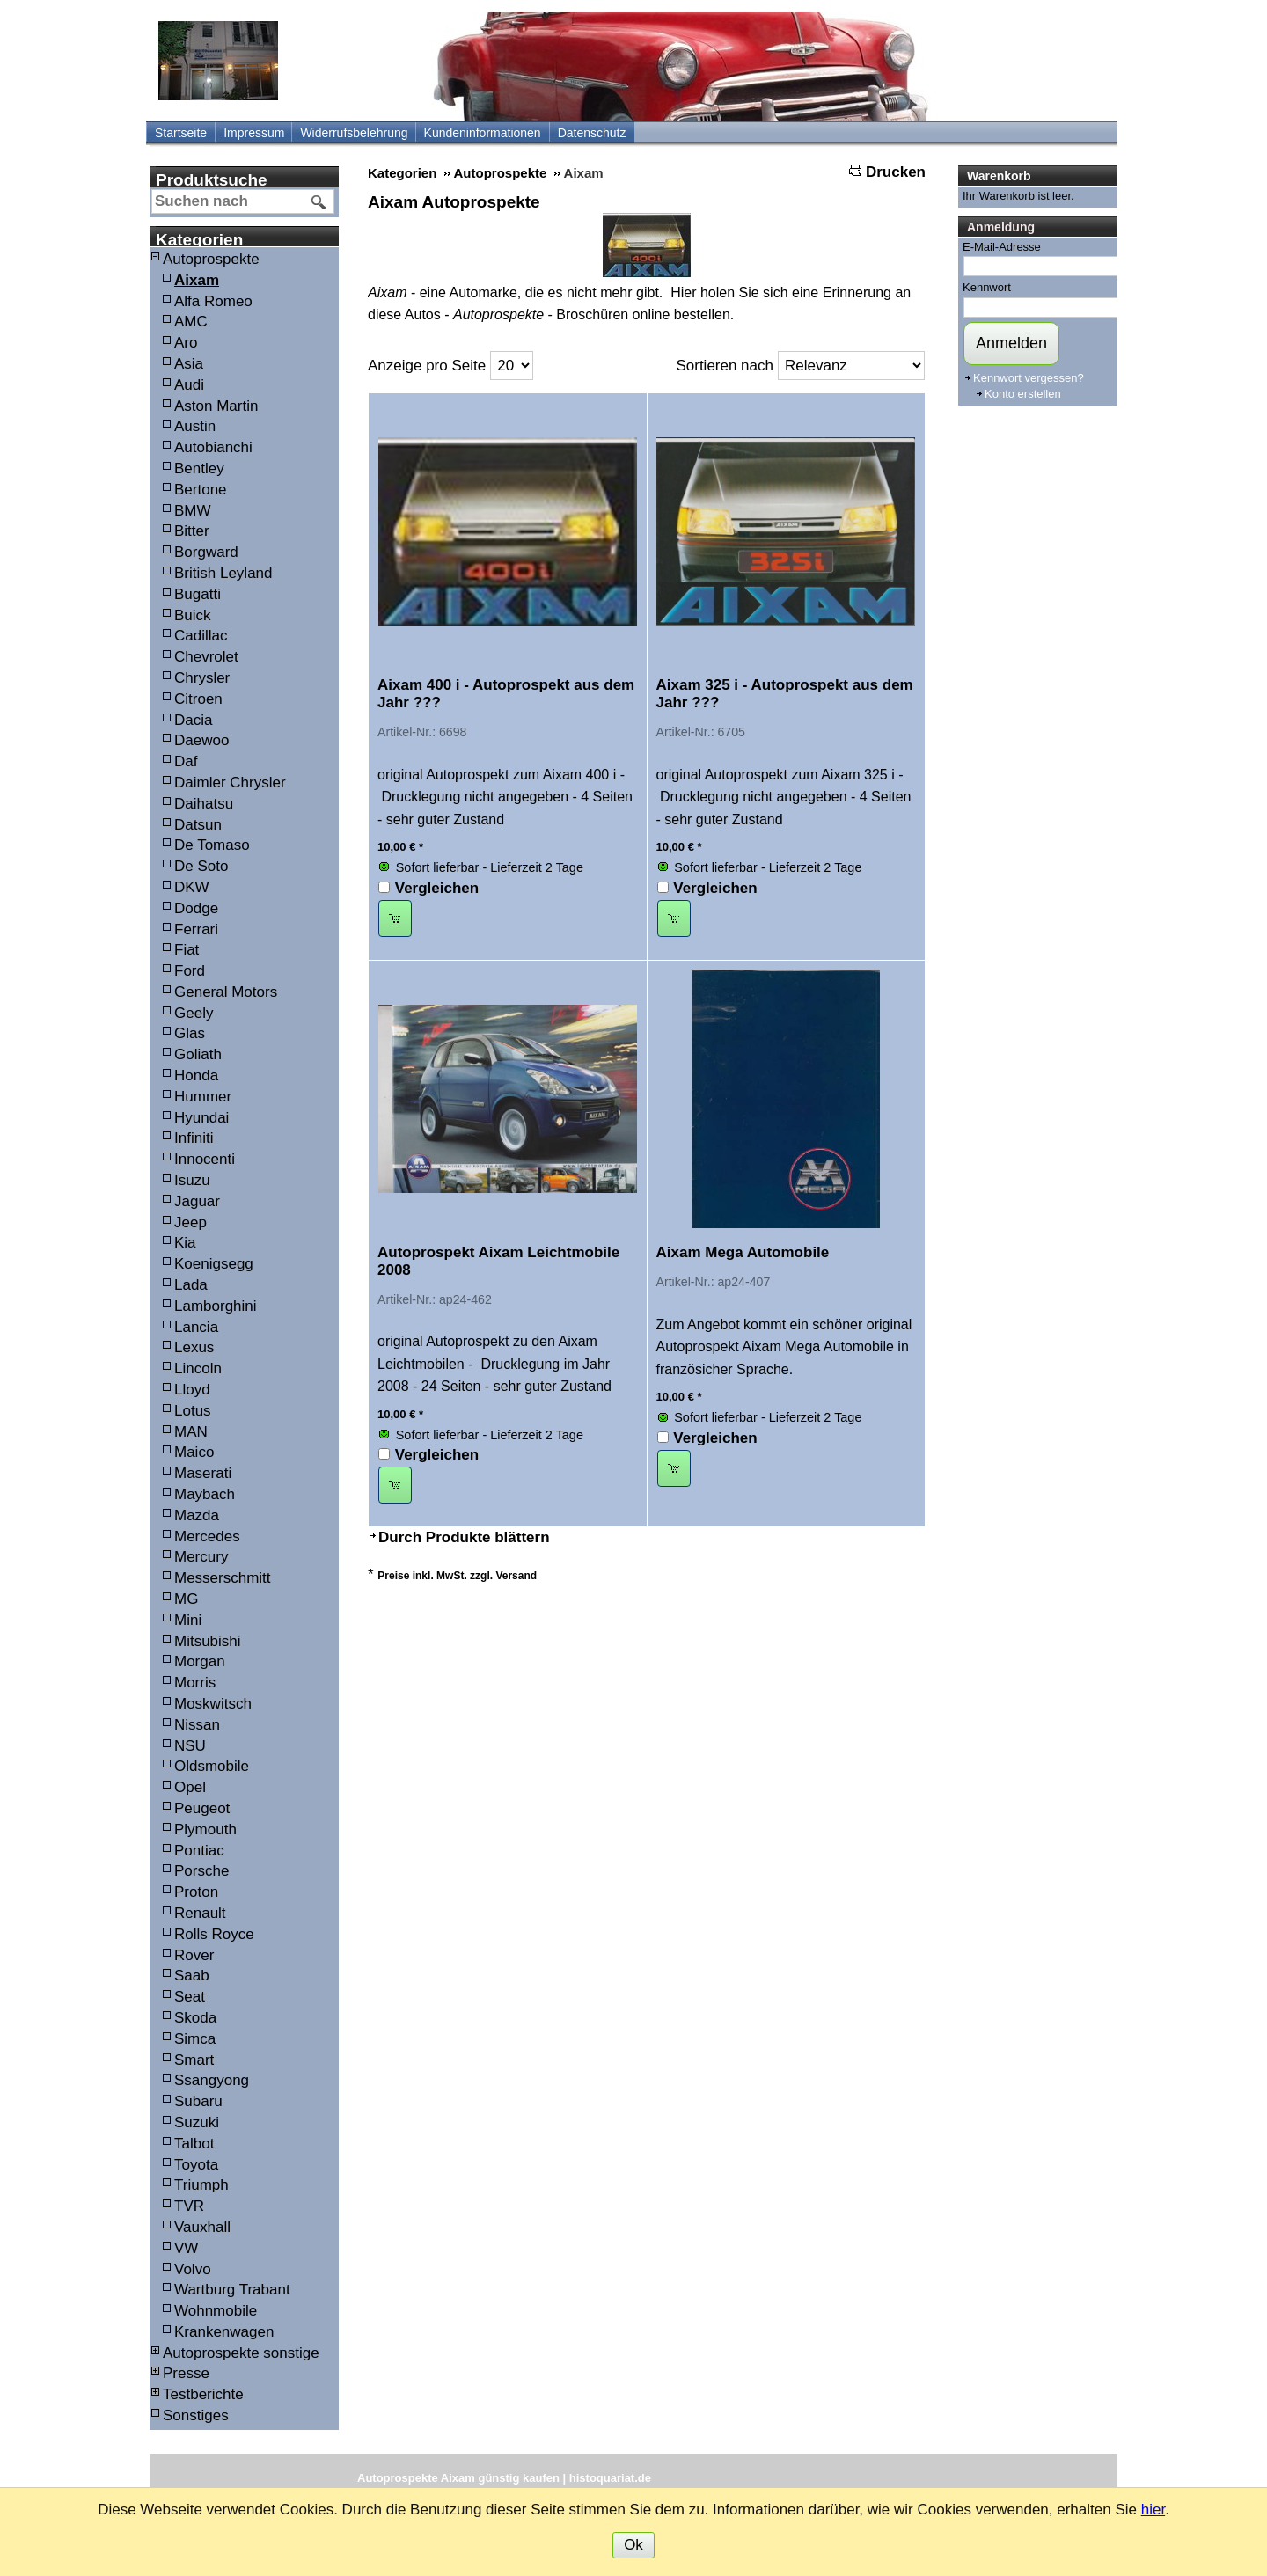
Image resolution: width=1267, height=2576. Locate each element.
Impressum (253, 133)
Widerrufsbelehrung (353, 133)
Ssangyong (211, 2080)
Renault (200, 1913)
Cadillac (200, 635)
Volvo (192, 2269)
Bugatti (197, 594)
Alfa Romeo (213, 301)
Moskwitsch (213, 1703)
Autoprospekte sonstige (241, 2353)
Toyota (196, 2164)
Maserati (202, 1473)
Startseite (181, 133)
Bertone (200, 489)
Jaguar (197, 1201)
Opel (190, 1787)
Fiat (186, 949)
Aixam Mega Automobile (743, 1252)
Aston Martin (216, 406)
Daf (185, 761)
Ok (633, 2544)
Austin (195, 426)
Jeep (190, 1222)
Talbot (194, 2143)
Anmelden (1011, 343)
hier (1153, 2509)
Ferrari (196, 929)
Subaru (198, 2101)
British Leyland (223, 573)
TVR (189, 2206)
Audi (189, 385)
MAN (191, 1431)
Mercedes (207, 1536)
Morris (195, 1682)
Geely (193, 1013)
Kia (185, 1242)
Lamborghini (215, 1306)
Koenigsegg (213, 1263)
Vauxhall (202, 2227)
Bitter (191, 531)
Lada (191, 1285)
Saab (191, 1975)
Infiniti (193, 1138)
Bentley (199, 468)
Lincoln (198, 1368)
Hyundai (201, 1117)
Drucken (896, 172)
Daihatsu (203, 803)
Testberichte (203, 2394)
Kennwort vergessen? (1028, 377)
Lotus (192, 1410)
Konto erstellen (1023, 393)
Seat (189, 1996)
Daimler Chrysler (230, 782)
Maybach (204, 1494)
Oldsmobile (211, 1766)
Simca (195, 2039)
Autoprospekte (211, 259)
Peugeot (202, 1808)
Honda (196, 1075)
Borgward (206, 552)
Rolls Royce (214, 1934)
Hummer (202, 1096)
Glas (189, 1033)
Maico (194, 1452)
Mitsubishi (207, 1641)
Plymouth (205, 1829)
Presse (186, 2373)
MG (186, 1599)
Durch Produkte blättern (464, 1537)
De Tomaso (212, 845)
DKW (191, 887)
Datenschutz (592, 133)
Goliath (198, 1054)
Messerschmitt (222, 1578)
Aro (185, 342)
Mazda (196, 1515)
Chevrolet (206, 656)
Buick (192, 615)
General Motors (225, 992)
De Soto (201, 866)
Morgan (199, 1661)
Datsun (198, 824)
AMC (191, 321)
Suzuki (196, 2122)
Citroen (198, 699)
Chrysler (202, 678)
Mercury (201, 1556)
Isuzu (192, 1180)
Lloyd (192, 1389)
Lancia (196, 1327)
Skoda (195, 2017)
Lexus (194, 1347)
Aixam (196, 280)
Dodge (196, 908)
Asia (188, 363)
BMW (192, 510)
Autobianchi (213, 447)
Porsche (201, 1870)
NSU (190, 1746)
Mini (187, 1620)
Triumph (201, 2185)
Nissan (197, 1724)
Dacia (193, 720)
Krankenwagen (224, 2332)
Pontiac (199, 1850)
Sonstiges (196, 2415)
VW (186, 2248)
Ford (189, 970)
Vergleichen (437, 888)
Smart (194, 2060)
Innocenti (204, 1159)
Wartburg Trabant (232, 2289)
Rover (194, 1955)
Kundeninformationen (482, 133)
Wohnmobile (215, 2310)
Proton (196, 1892)
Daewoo (201, 740)
